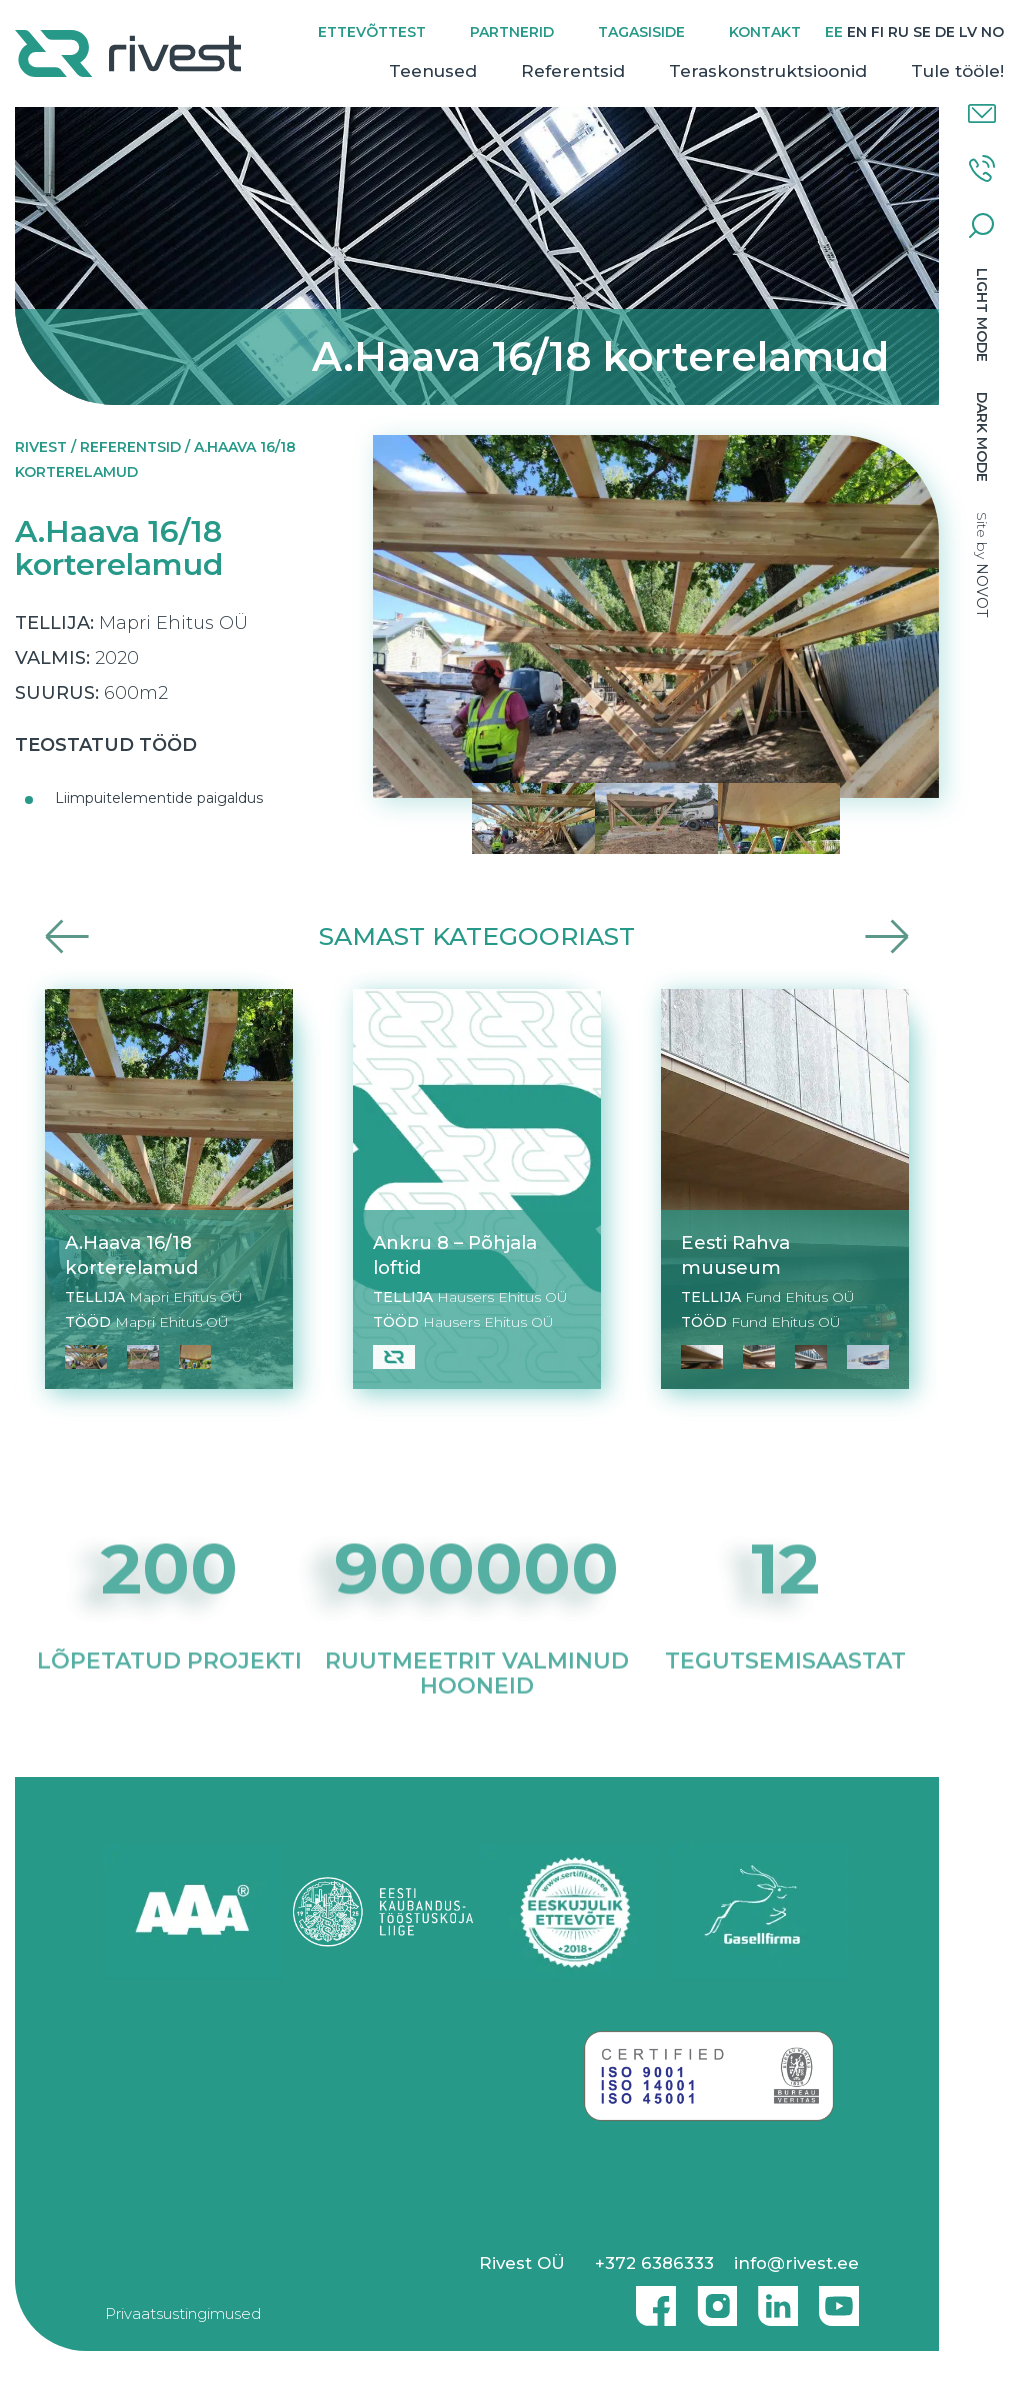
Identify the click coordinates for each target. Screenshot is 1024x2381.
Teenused (433, 71)
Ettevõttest (372, 32)
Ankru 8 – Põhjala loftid (455, 1255)
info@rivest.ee (796, 2263)
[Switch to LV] (968, 32)
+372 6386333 (654, 2263)
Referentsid (573, 71)
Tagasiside (641, 32)
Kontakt (765, 32)
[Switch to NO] (992, 32)
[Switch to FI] (877, 32)
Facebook (651, 2298)
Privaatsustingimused (183, 2313)
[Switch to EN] (857, 32)
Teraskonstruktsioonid (768, 71)
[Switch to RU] (898, 32)
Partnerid (512, 32)
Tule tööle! (957, 71)
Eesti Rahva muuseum (735, 1255)
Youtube (839, 2298)
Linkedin (773, 2298)
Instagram (712, 2298)
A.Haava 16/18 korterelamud (131, 1255)
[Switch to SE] (922, 32)
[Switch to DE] (945, 32)
